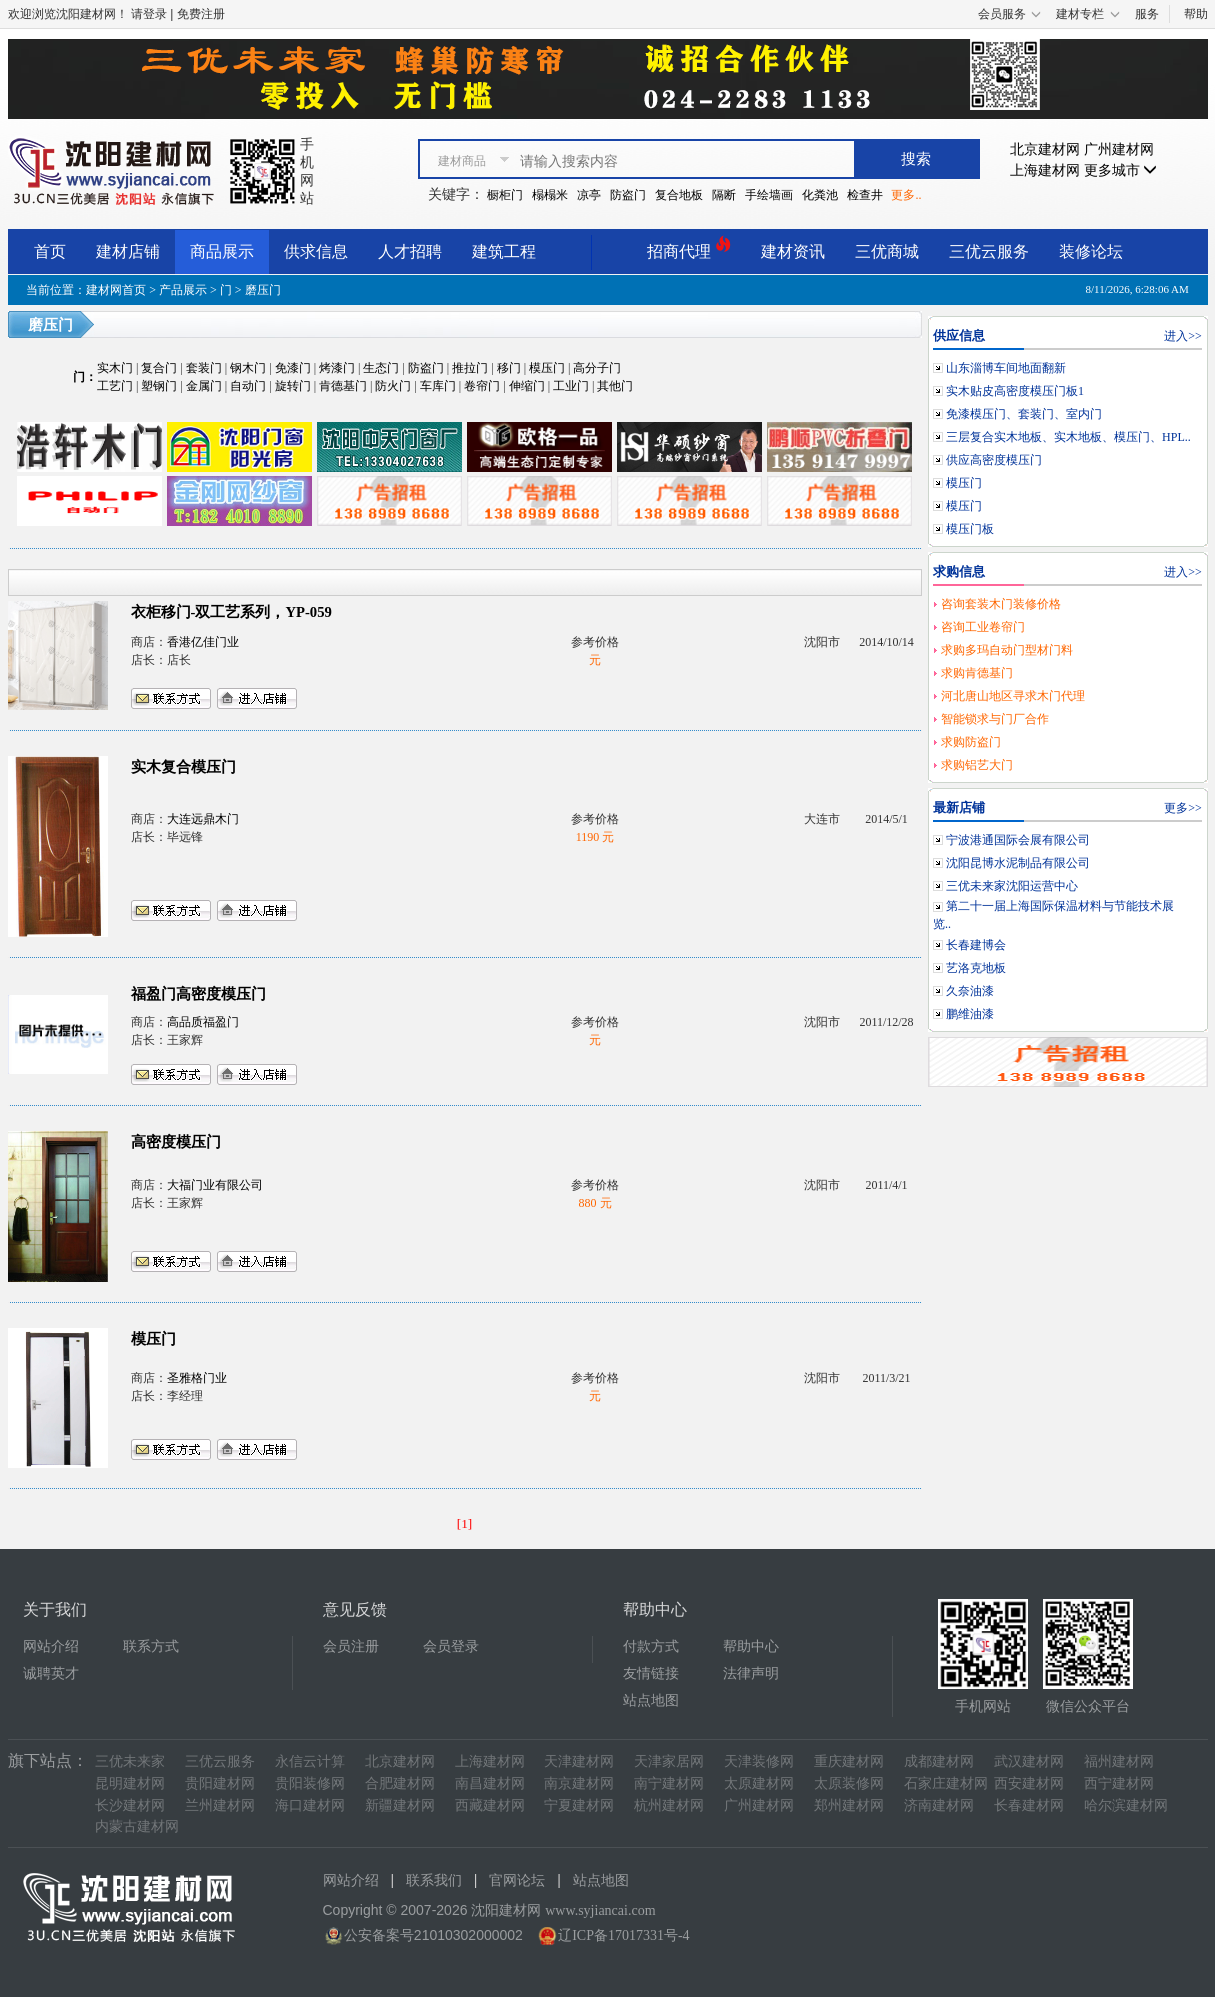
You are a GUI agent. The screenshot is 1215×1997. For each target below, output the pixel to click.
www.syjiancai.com (600, 1910)
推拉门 (470, 368)
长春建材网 (1029, 1805)
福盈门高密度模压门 (198, 994)
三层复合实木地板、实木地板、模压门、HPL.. (1068, 437)
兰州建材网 (220, 1805)
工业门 (571, 386)
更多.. (906, 195)
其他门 (615, 386)
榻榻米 (550, 195)
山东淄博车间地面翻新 (1006, 368)
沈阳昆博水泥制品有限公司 (1018, 863)
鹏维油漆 (970, 1014)
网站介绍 (51, 1646)
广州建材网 (1119, 149)
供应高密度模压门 (994, 460)
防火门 (393, 386)
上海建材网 (1045, 170)
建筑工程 (504, 251)
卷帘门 (482, 386)
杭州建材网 (669, 1805)
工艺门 (115, 386)
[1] (465, 1523)
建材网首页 (116, 290)
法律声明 (751, 1673)
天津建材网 (579, 1761)
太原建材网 (759, 1783)
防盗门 (628, 195)
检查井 (865, 195)
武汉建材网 (1029, 1761)
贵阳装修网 (310, 1783)
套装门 (204, 368)
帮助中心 (751, 1646)
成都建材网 (939, 1761)
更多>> (1183, 808)
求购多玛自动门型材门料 (1007, 650)
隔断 (724, 195)
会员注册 (351, 1646)
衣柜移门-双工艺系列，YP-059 (231, 612)
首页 (50, 251)
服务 (1147, 14)
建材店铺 (128, 251)
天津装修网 (759, 1761)
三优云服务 (989, 251)
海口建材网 (310, 1805)
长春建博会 (976, 945)
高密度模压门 (176, 1142)
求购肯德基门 (977, 673)
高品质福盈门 (203, 1022)
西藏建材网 (490, 1805)
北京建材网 (1045, 149)
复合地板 (679, 195)
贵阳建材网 (220, 1783)
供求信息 (316, 251)
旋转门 (293, 386)
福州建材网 (1119, 1761)
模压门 (547, 368)
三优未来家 (130, 1761)
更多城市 (1121, 170)
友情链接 (651, 1673)
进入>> (1183, 336)
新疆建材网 (400, 1805)
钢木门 (248, 368)
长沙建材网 (130, 1805)
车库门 (438, 386)
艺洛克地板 (976, 968)
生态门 (381, 368)
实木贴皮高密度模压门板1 (1015, 391)
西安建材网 (1029, 1783)
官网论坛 (517, 1880)
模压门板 (970, 529)
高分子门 (597, 368)
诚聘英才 (51, 1673)
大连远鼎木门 (203, 819)
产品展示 (183, 290)
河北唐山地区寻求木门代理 (1013, 696)
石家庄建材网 (946, 1783)
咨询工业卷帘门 (983, 627)
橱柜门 (505, 195)
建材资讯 (793, 251)
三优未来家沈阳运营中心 (1012, 886)
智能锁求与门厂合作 (995, 719)
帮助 (1196, 14)
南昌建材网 (490, 1783)
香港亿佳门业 (203, 642)
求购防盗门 (971, 742)
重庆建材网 (849, 1761)
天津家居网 (669, 1761)
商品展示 (222, 251)
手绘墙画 (769, 195)
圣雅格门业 (197, 1378)
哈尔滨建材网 (1126, 1805)
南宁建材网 (669, 1783)
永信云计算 (310, 1761)
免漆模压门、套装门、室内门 (1024, 414)
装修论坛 (1091, 251)
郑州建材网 (849, 1805)
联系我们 (434, 1880)
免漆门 (293, 368)
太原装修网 (849, 1783)
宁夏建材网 (579, 1805)
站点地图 (651, 1700)
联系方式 (151, 1646)
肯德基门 (343, 386)
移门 (509, 368)
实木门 (115, 368)
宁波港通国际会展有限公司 (1018, 840)
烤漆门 (337, 368)
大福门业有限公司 (215, 1185)
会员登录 (451, 1646)
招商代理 (689, 248)
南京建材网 (579, 1783)
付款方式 (651, 1646)
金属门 (204, 386)
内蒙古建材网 (137, 1826)
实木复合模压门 (183, 767)
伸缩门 (527, 386)
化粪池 (820, 195)
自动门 (248, 386)
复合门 (159, 368)
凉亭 (589, 195)
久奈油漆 (970, 991)
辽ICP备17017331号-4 (623, 1935)
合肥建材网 (400, 1783)
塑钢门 (159, 386)
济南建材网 (939, 1805)
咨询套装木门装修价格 (1001, 604)
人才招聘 (410, 251)
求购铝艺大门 (977, 765)
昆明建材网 (130, 1783)
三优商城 (887, 251)
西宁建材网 (1119, 1783)
